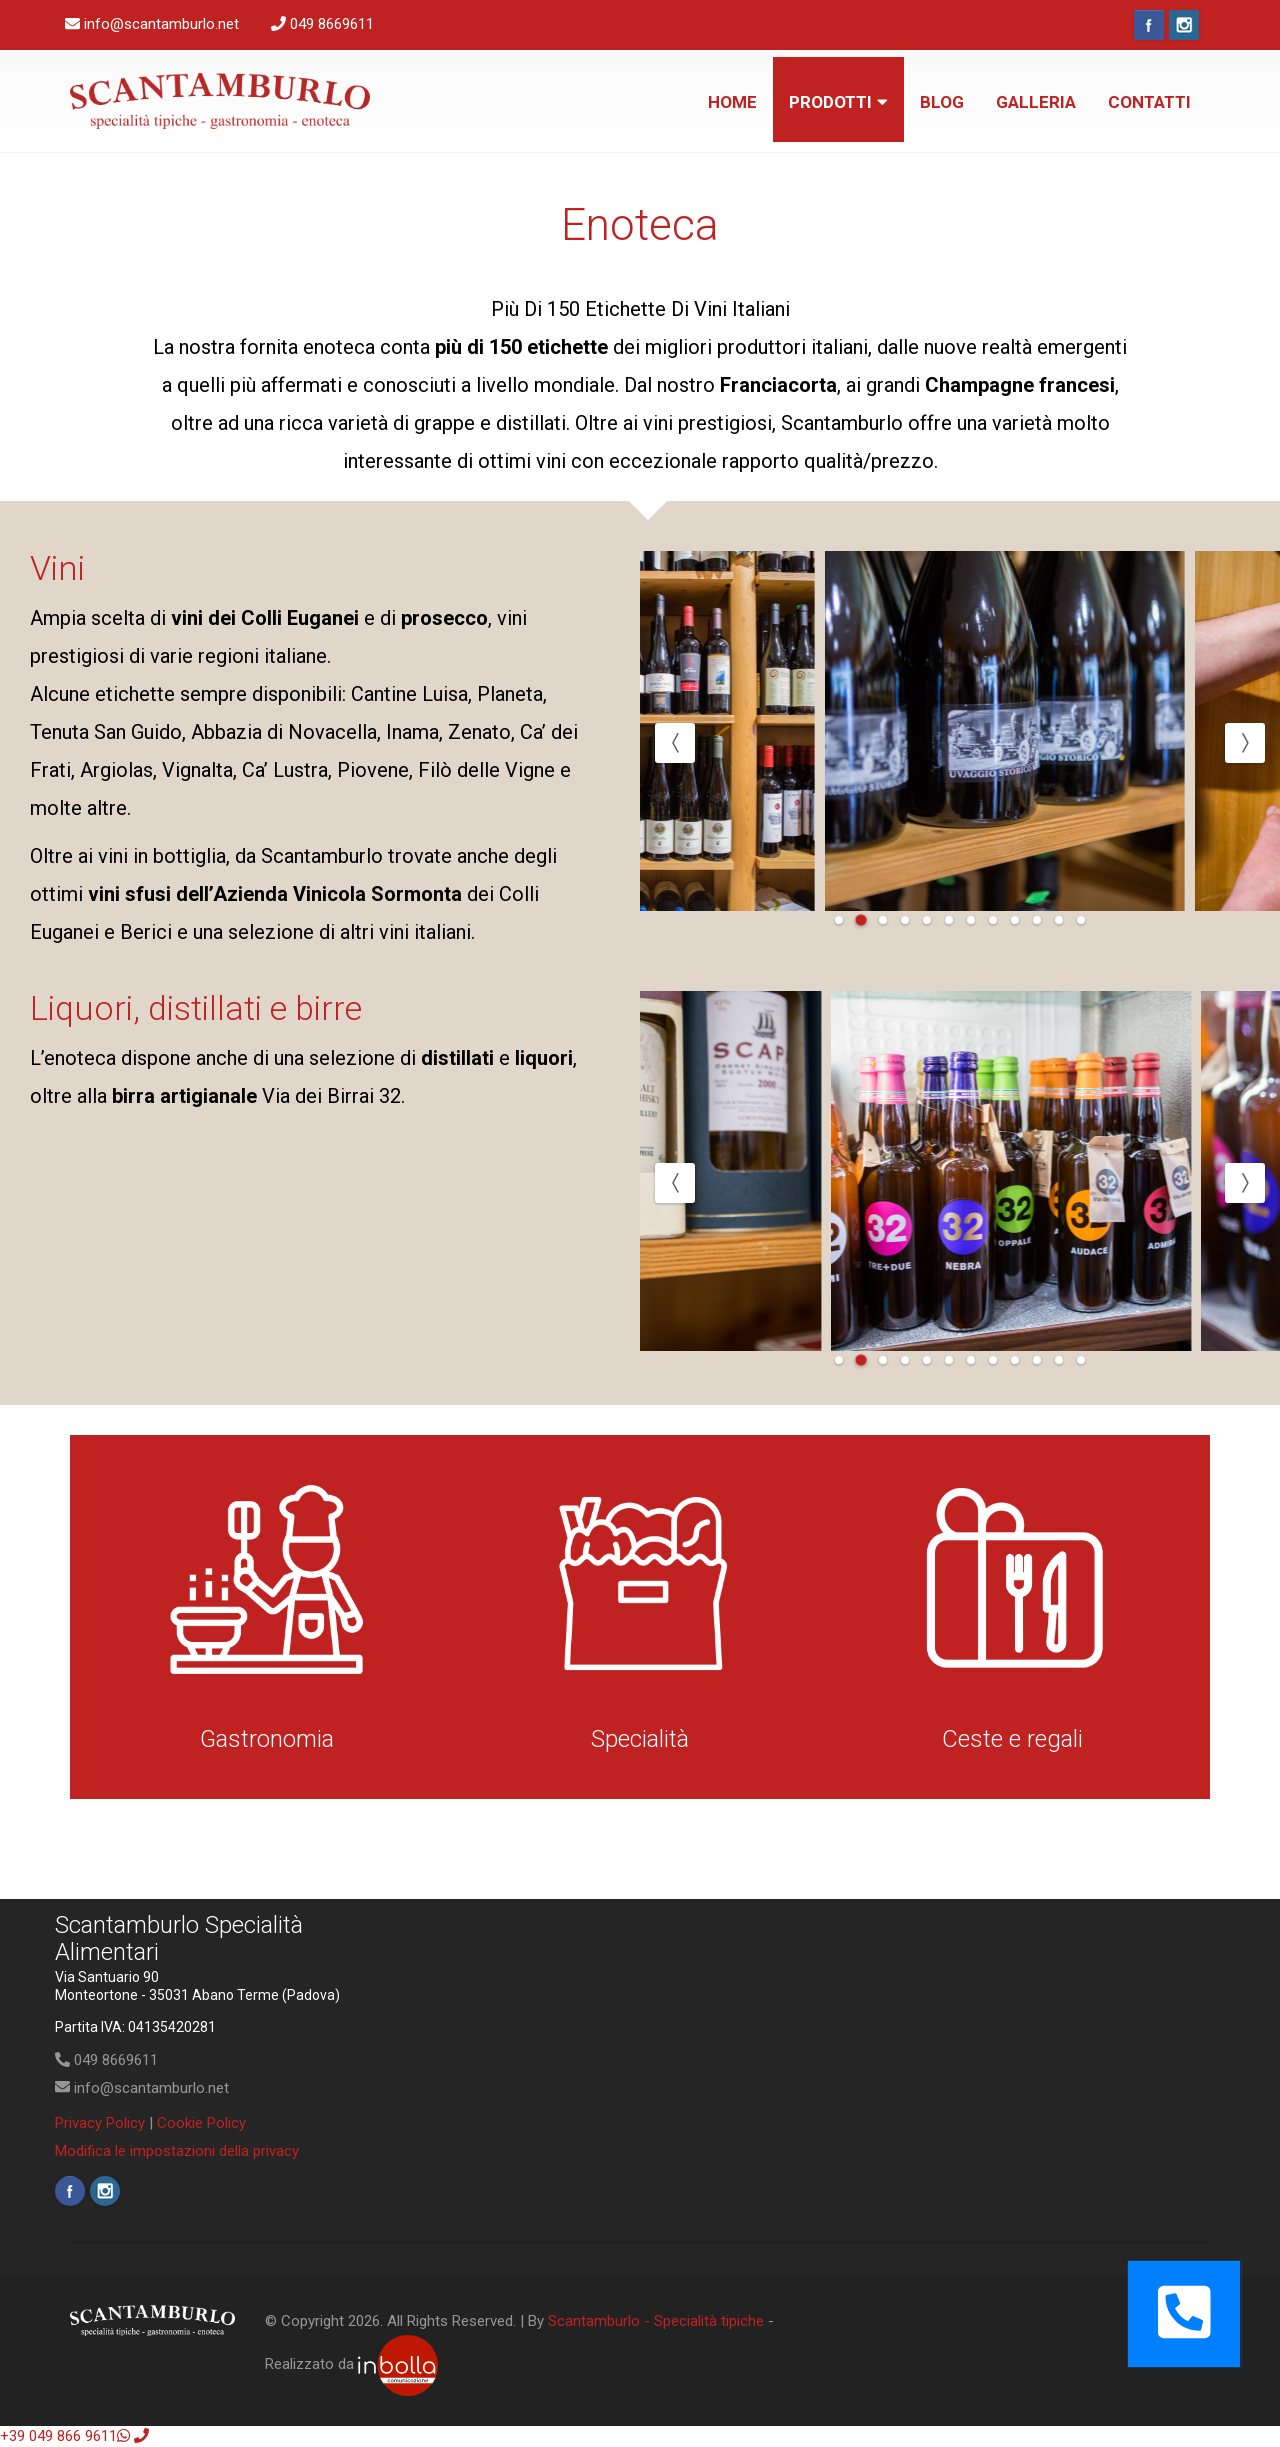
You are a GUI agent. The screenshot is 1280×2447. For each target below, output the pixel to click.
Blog (942, 102)
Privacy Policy (100, 2123)
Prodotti (838, 102)
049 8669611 (106, 2060)
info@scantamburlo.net (142, 2088)
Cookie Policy (201, 2123)
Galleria (1036, 102)
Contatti (1149, 102)
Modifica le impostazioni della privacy (177, 2151)
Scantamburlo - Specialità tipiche (656, 2321)
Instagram (1184, 25)
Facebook (1149, 25)
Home (732, 102)
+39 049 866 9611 (65, 2436)
